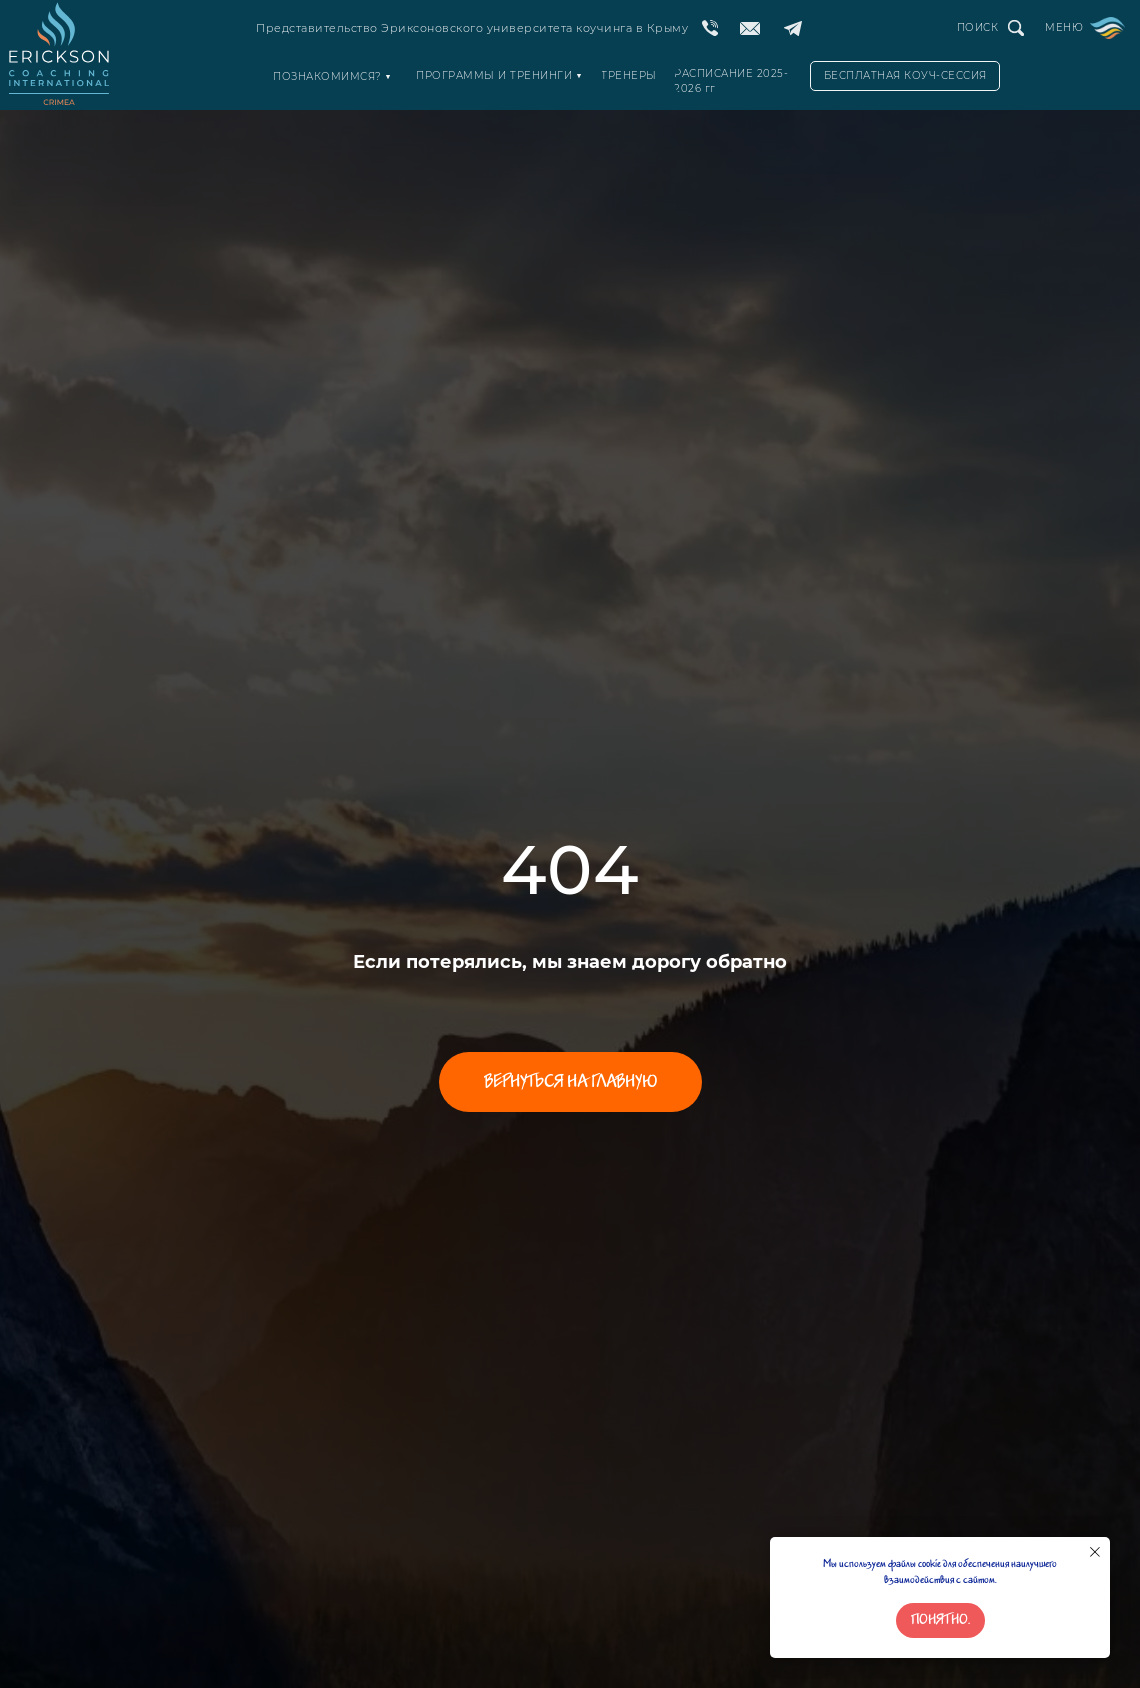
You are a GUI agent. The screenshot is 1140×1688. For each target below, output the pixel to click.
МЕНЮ (1064, 27)
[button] (905, 76)
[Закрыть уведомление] (1095, 1552)
